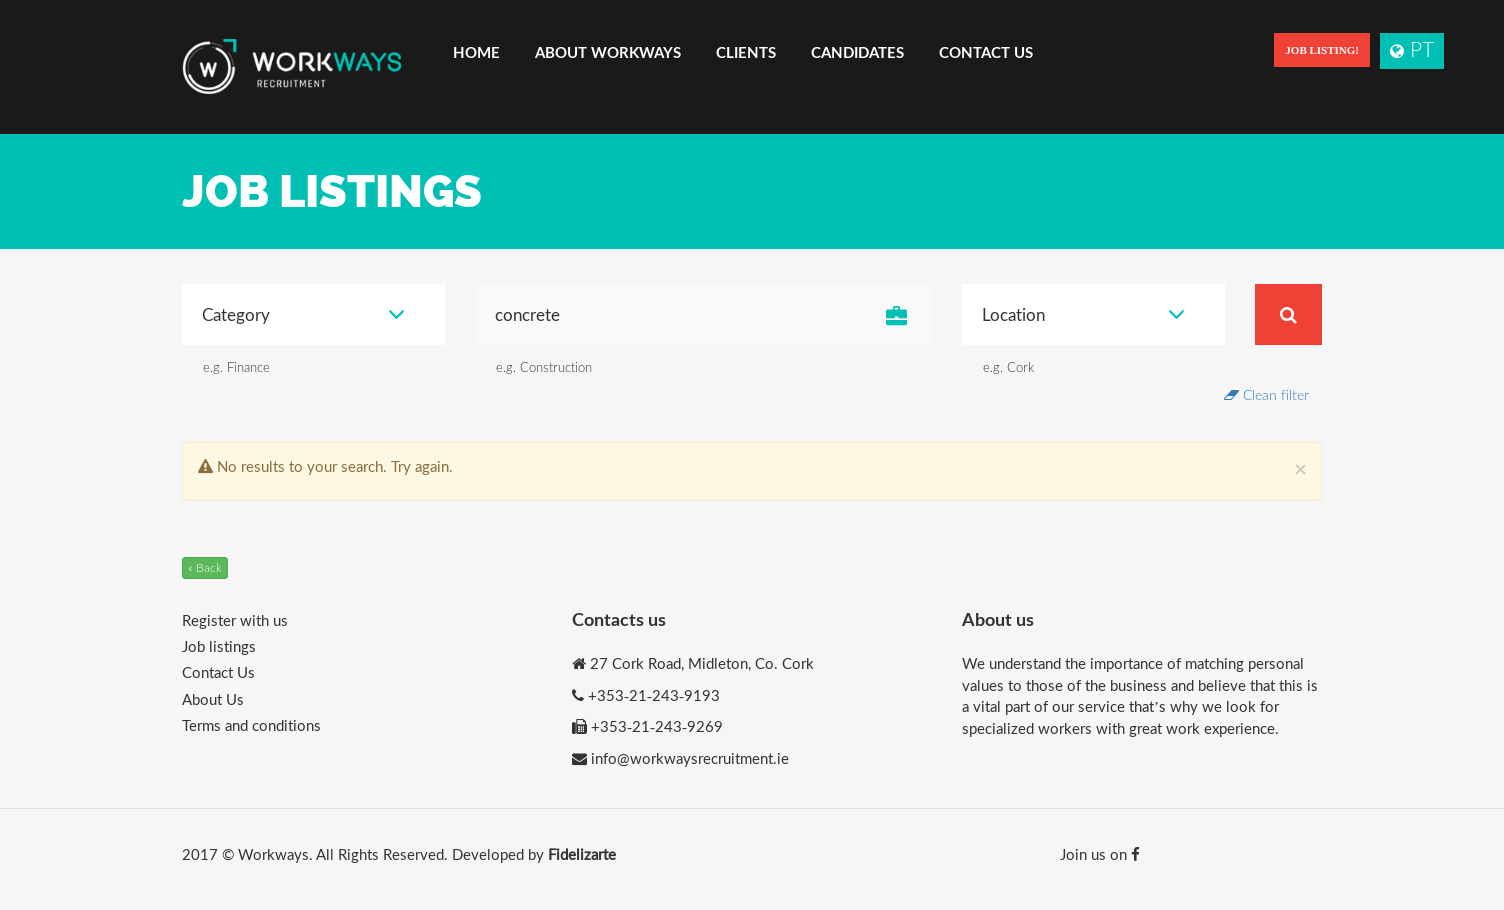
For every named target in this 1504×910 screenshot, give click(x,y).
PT (1412, 48)
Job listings (219, 646)
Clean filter (1266, 394)
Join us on (1100, 854)
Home (476, 52)
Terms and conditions (251, 725)
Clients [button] (746, 52)
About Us (213, 699)
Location (1083, 314)
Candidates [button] (857, 52)
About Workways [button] (608, 52)
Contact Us (986, 52)
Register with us (235, 620)
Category (303, 314)
